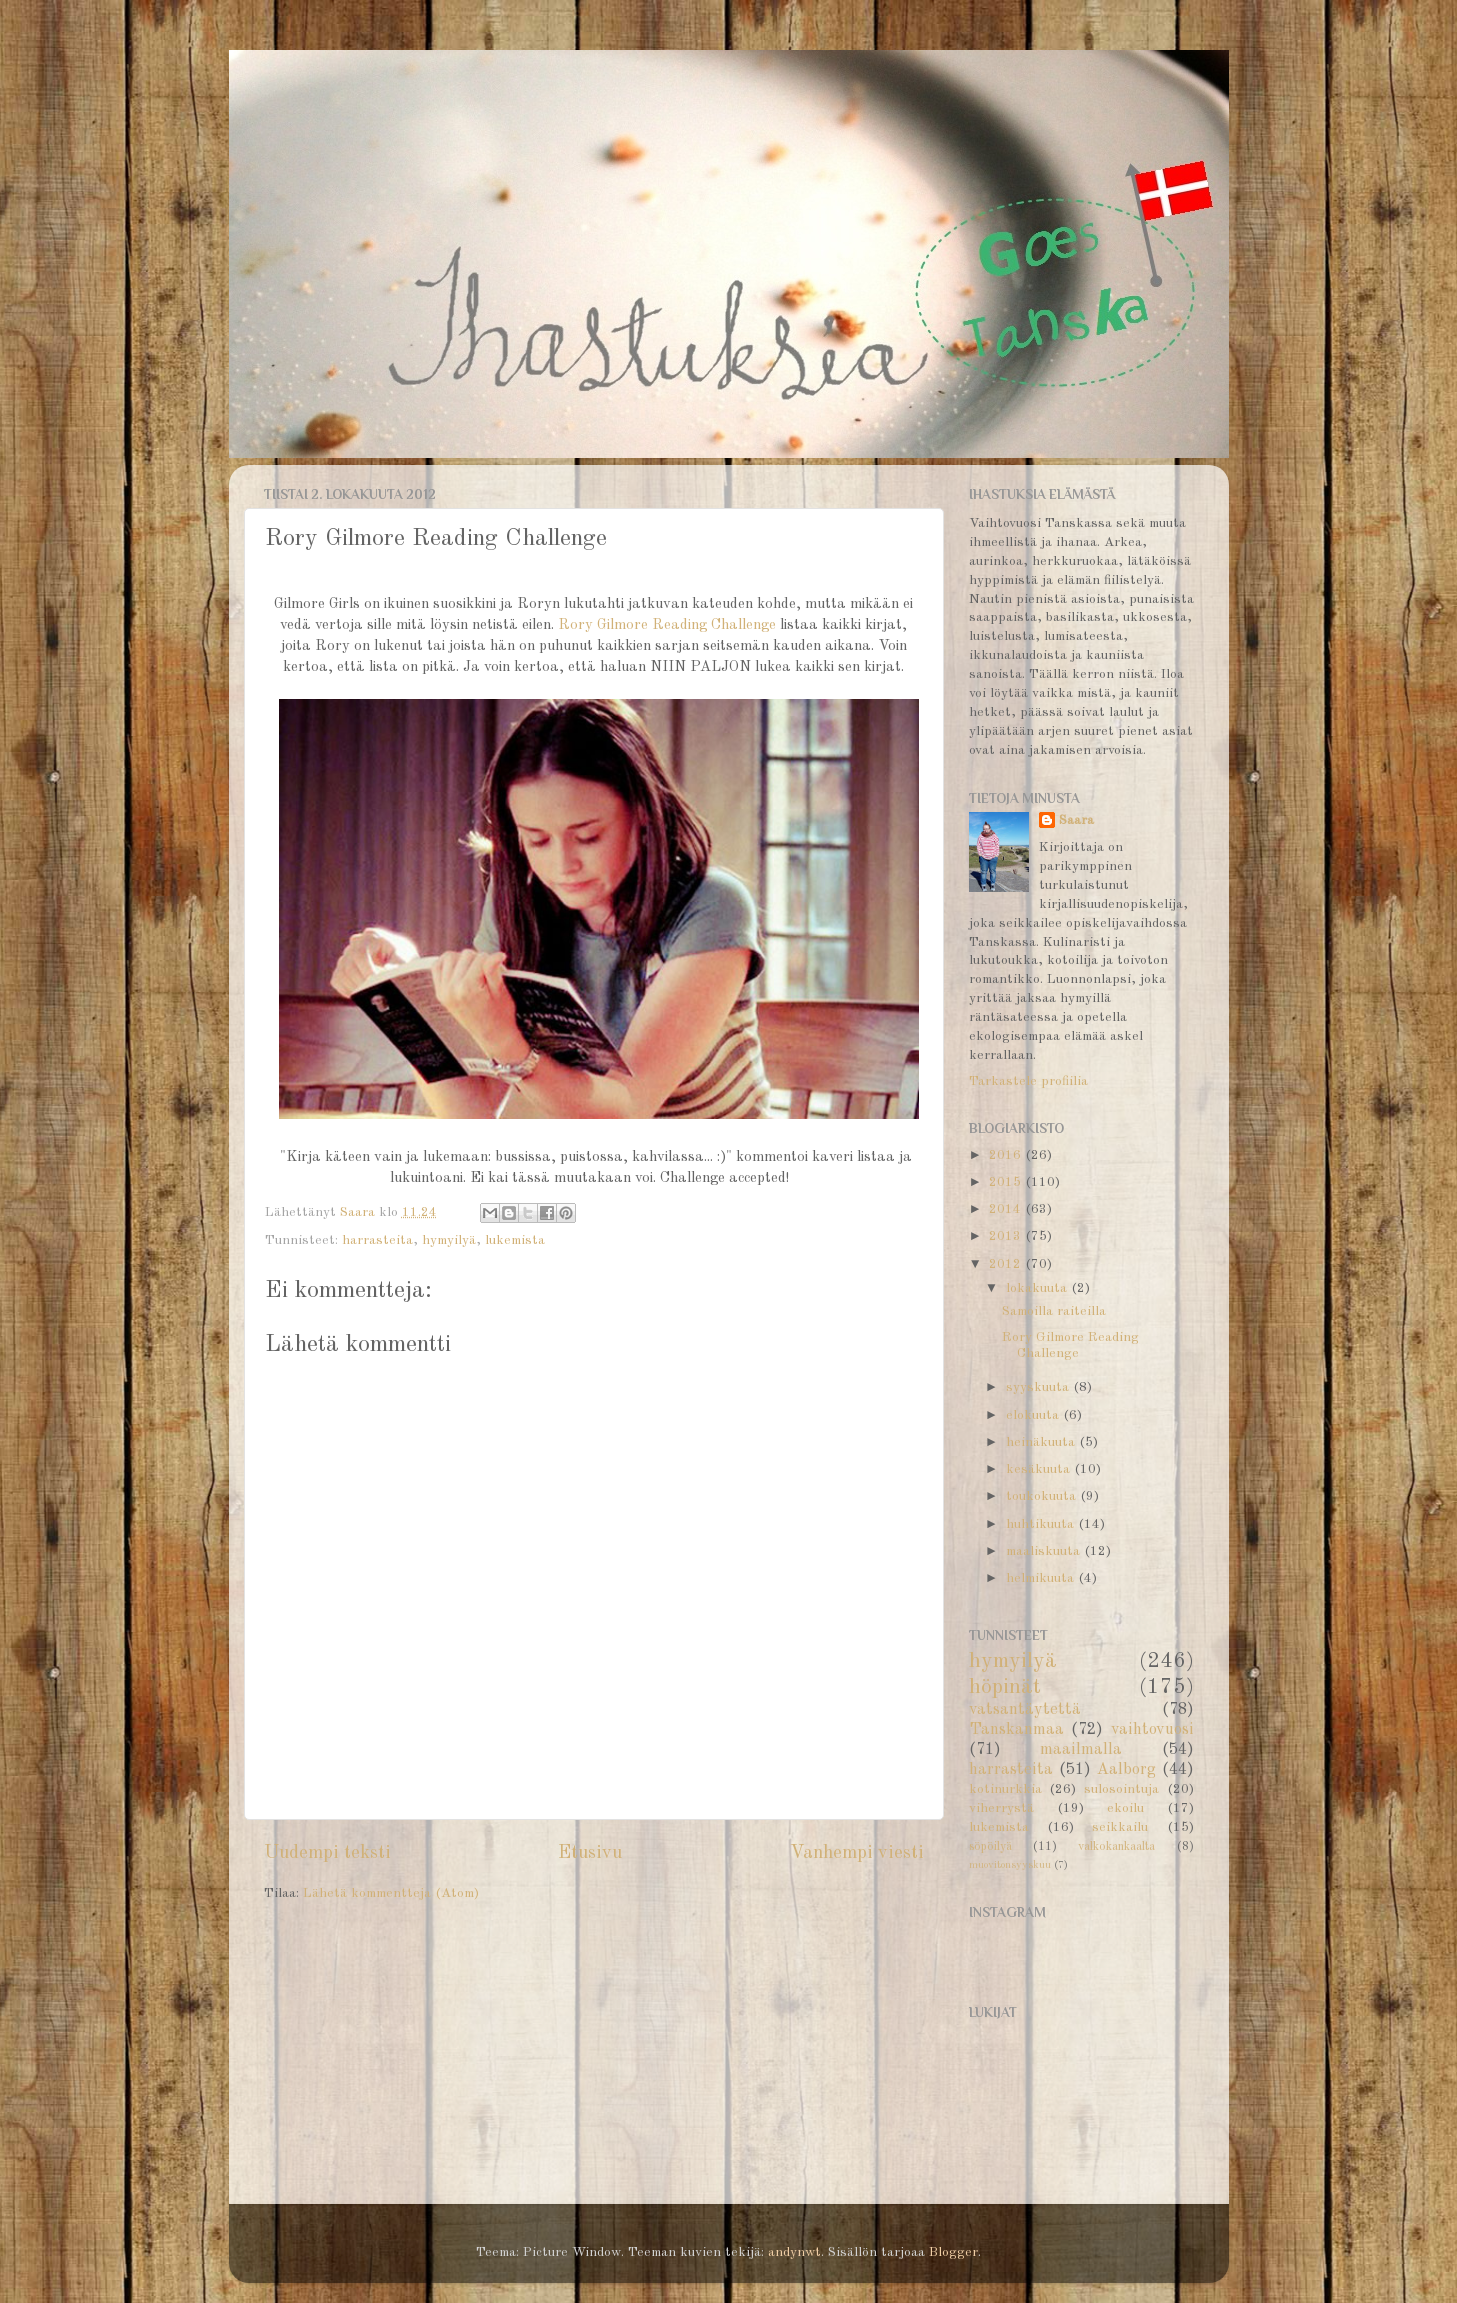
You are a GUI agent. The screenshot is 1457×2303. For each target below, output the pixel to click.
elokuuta (1034, 1415)
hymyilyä (449, 1240)
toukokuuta (1043, 1496)
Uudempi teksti (327, 1853)
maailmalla (1081, 1750)
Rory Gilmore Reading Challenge (667, 625)
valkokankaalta (1116, 1847)
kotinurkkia (1005, 1789)
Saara (1076, 820)
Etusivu (590, 1853)
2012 (1007, 1264)
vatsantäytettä (1025, 1710)
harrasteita (377, 1240)
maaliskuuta (1045, 1551)
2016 (1007, 1155)
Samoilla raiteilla (1054, 1311)
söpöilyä (990, 1847)
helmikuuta (1042, 1578)
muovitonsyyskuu (1010, 1865)
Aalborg (1126, 1770)
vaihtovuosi (1152, 1730)
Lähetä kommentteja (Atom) (391, 1893)
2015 (1007, 1182)
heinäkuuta (1042, 1442)
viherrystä (1001, 1808)
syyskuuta (1039, 1387)
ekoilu (1125, 1808)
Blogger (953, 2252)
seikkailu (1120, 1827)
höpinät (1005, 1687)
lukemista (515, 1240)
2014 (1007, 1209)
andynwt (794, 2252)
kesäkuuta (1040, 1469)
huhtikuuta (1042, 1524)
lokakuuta (1038, 1288)
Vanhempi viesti (857, 1853)
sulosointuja (1121, 1789)
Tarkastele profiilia (1028, 1081)
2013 (1007, 1236)
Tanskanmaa (1016, 1730)
